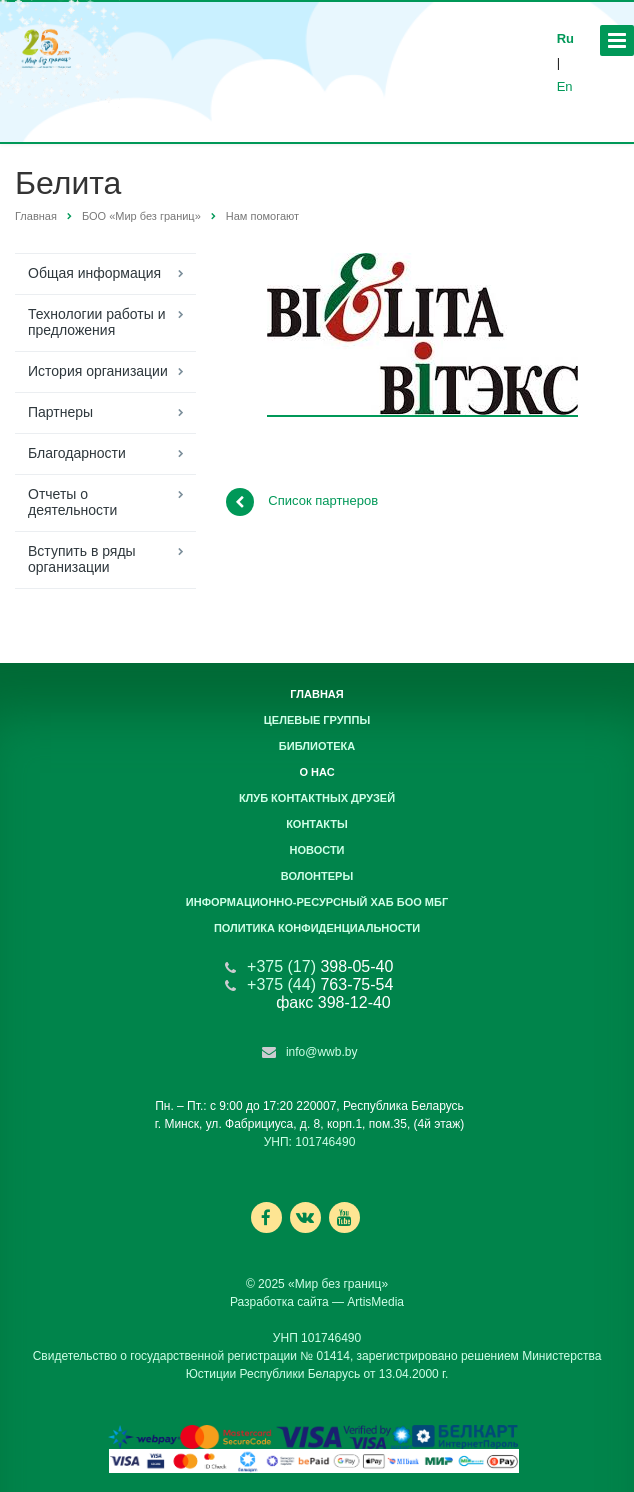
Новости (316, 850)
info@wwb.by (322, 1052)
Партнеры (60, 412)
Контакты (317, 824)
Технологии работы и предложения (96, 322)
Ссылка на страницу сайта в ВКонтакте (305, 1216)
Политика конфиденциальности (317, 928)
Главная (36, 216)
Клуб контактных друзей (317, 798)
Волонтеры (317, 876)
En (565, 86)
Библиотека (317, 746)
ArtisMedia (375, 1302)
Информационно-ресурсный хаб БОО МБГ (317, 902)
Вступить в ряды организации (82, 559)
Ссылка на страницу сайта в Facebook (266, 1217)
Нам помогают (262, 216)
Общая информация (94, 273)
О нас (316, 772)
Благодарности (77, 453)
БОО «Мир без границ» (141, 216)
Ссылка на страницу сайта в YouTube (344, 1217)
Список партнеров (302, 502)
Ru (565, 38)
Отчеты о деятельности (72, 502)
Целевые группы (317, 720)
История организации (98, 371)
